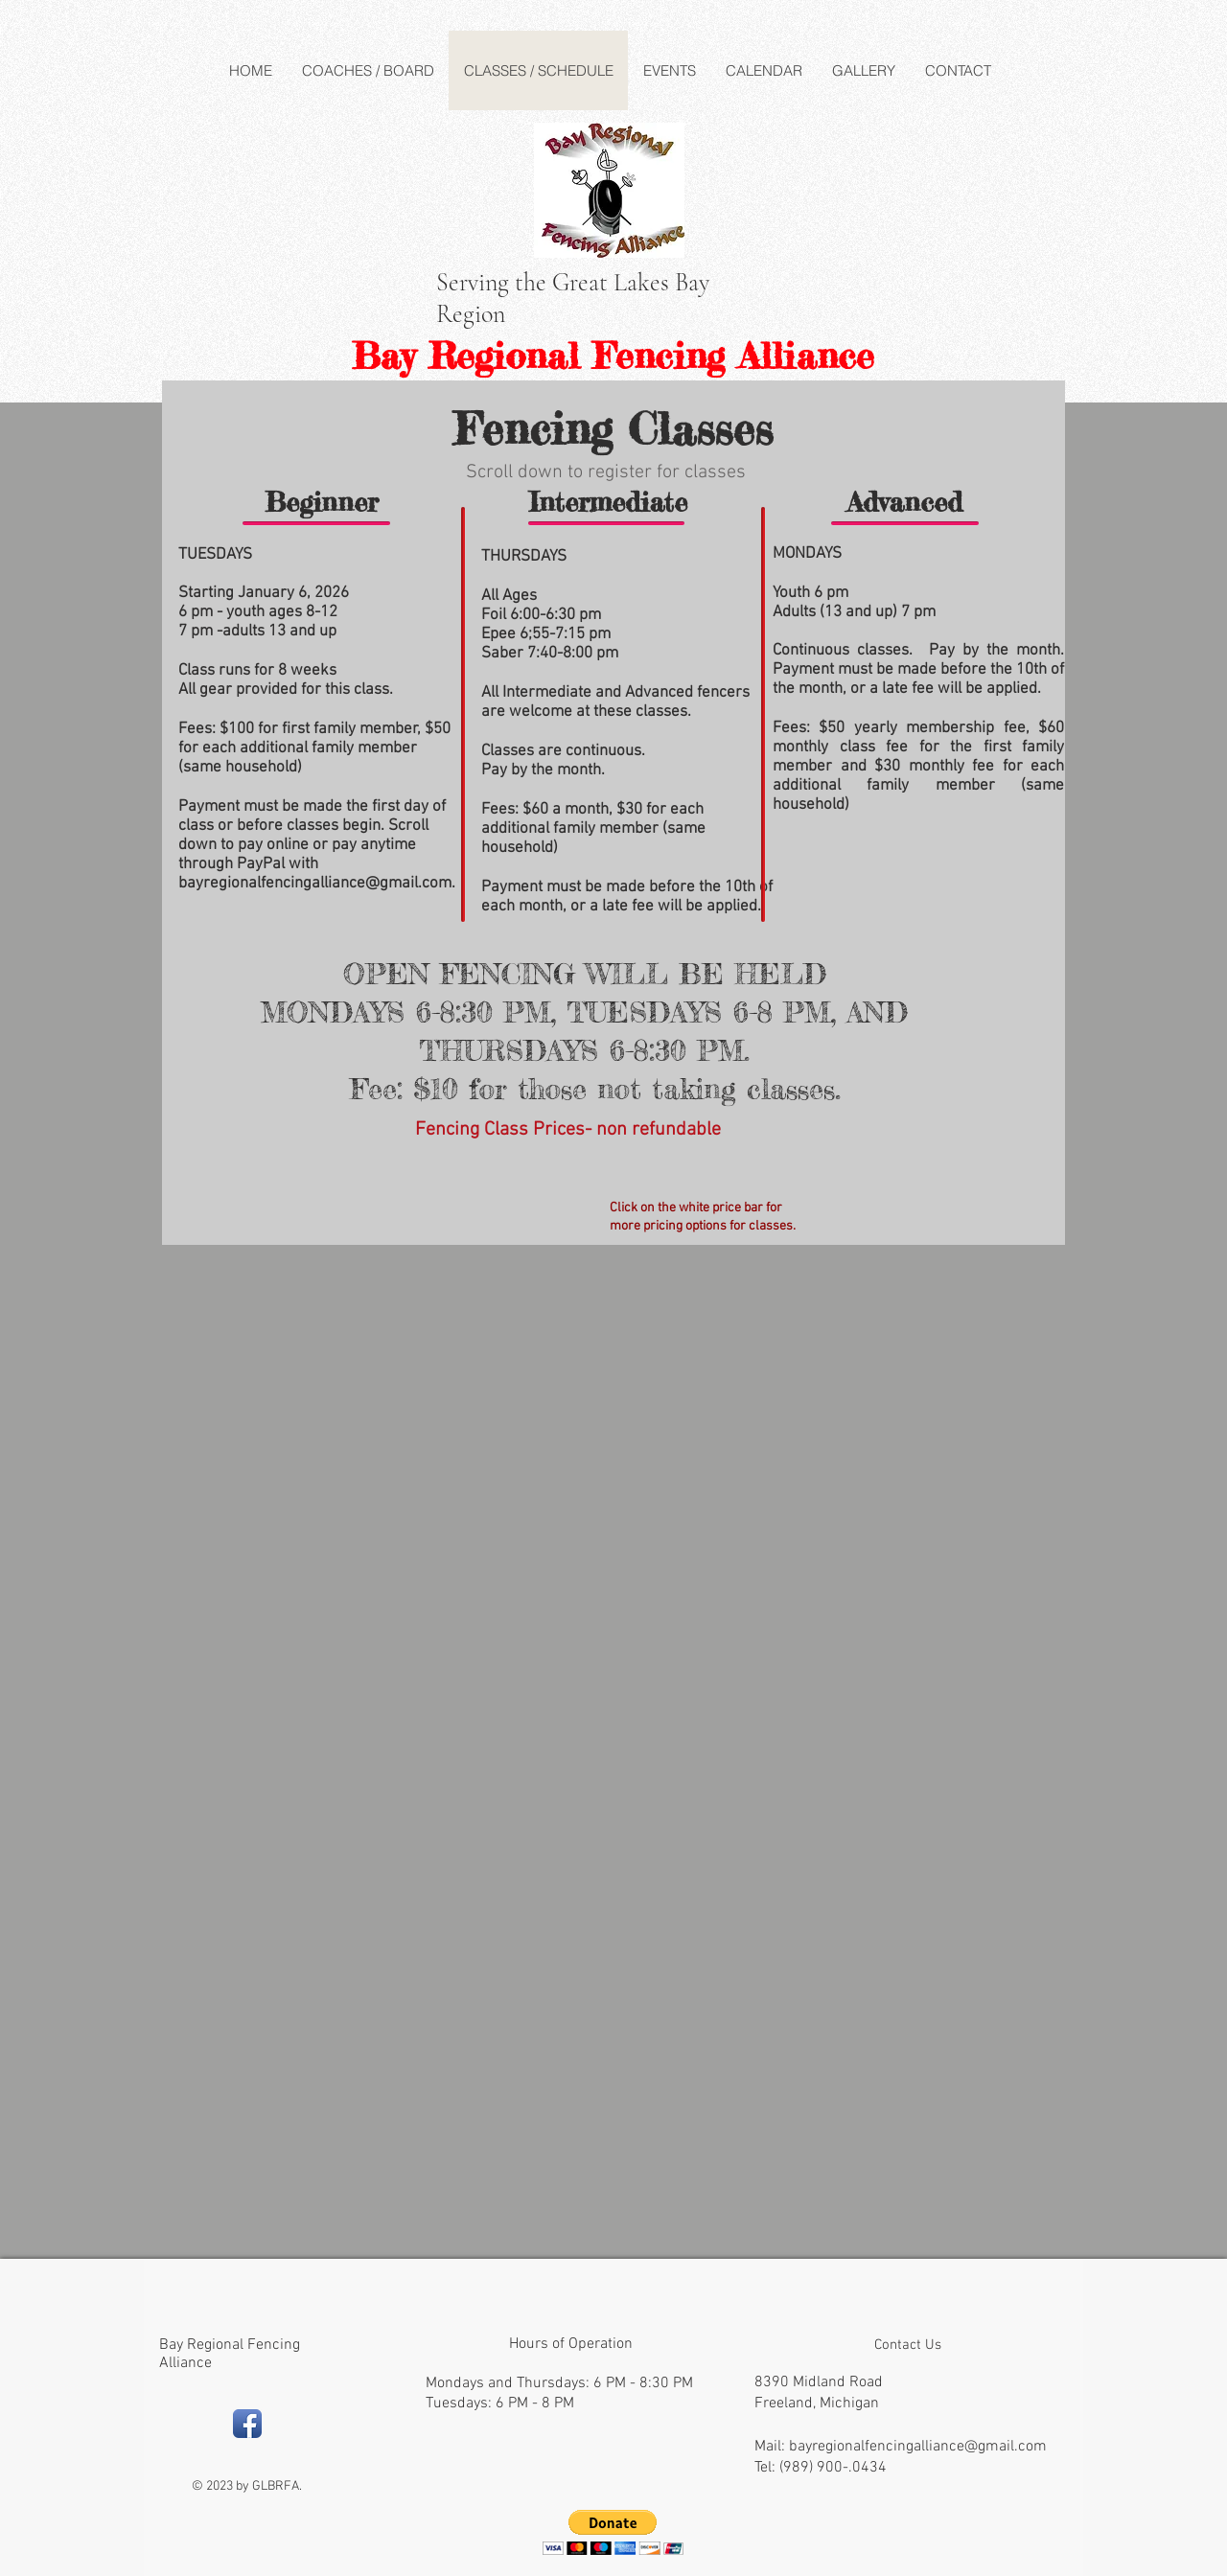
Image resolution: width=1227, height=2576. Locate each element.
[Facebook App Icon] (247, 2423)
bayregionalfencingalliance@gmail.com (314, 883)
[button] (613, 2532)
